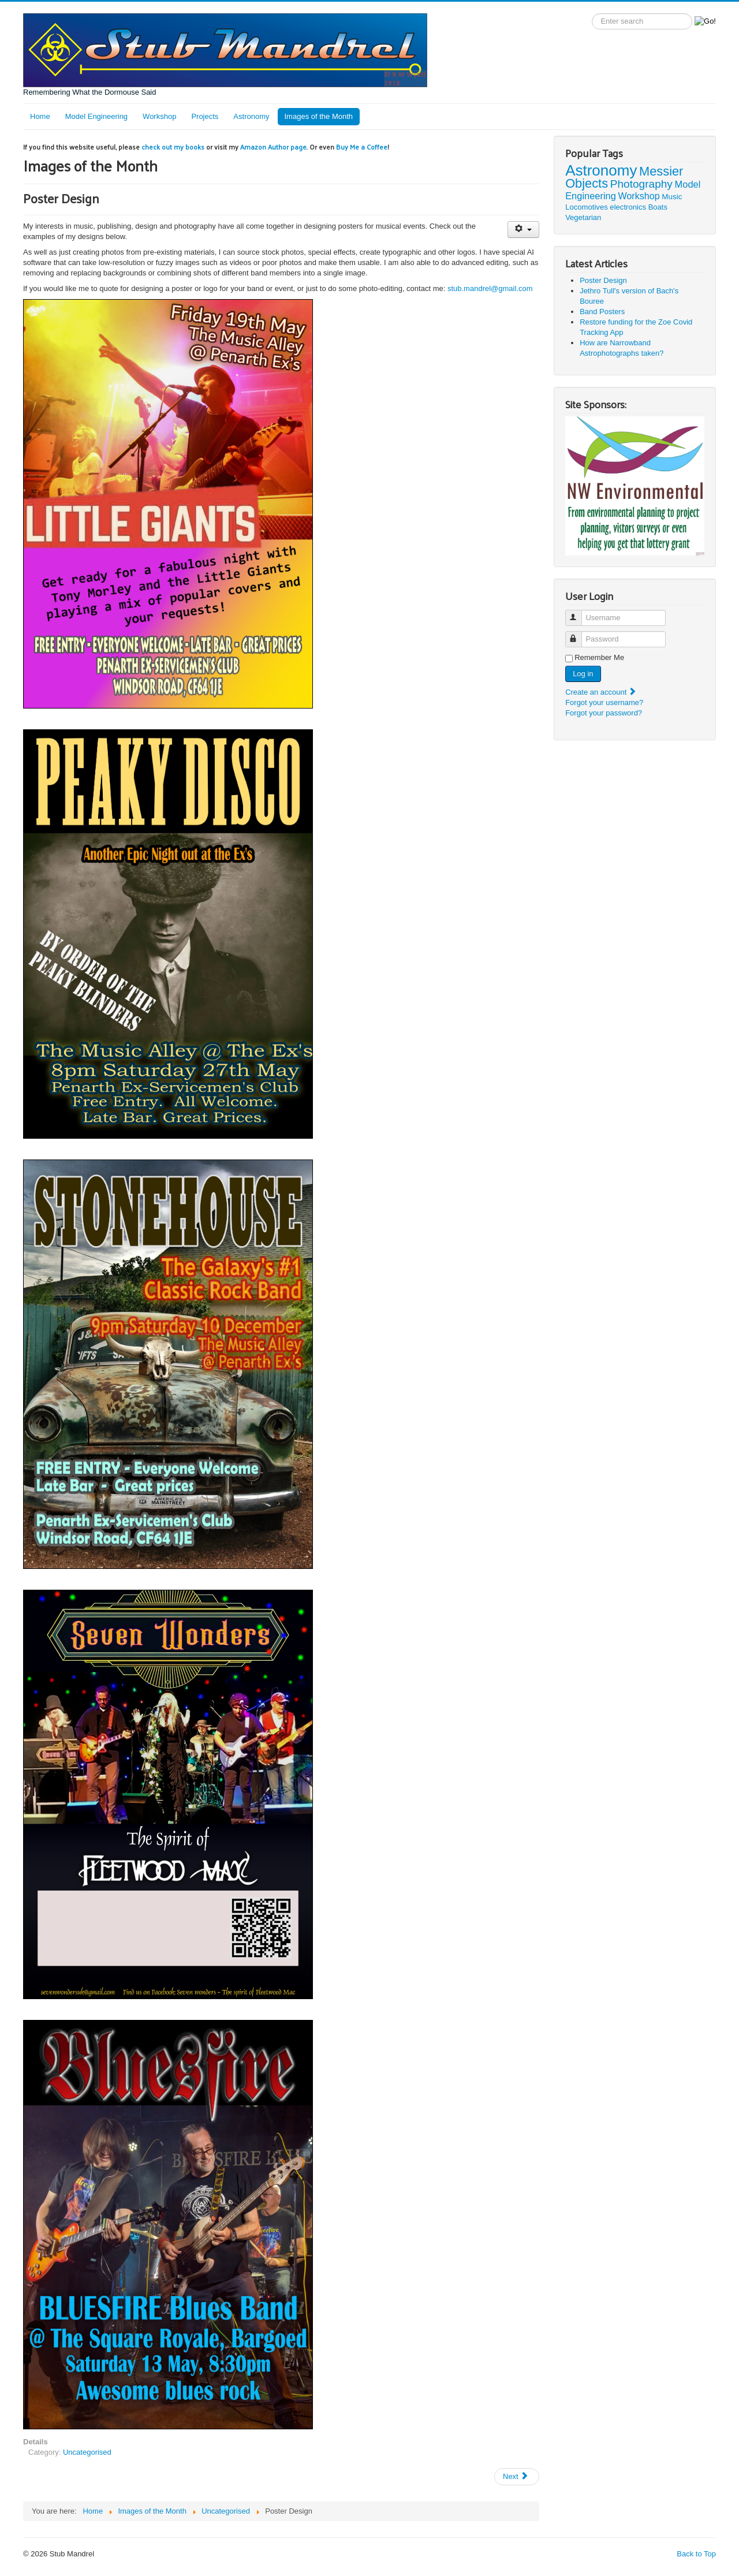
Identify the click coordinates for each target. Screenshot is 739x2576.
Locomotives (586, 207)
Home (40, 116)
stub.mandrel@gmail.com (488, 288)
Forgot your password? (603, 713)
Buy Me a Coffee (361, 146)
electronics (628, 207)
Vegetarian (583, 217)
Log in (583, 673)
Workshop (159, 116)
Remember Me (599, 657)
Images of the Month (319, 116)
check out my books (172, 146)
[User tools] (523, 229)
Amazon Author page (273, 146)
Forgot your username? (604, 702)
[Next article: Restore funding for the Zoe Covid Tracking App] (516, 2476)
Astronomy (251, 116)
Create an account (601, 692)
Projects (204, 116)
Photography (641, 184)
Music (672, 196)
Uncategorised (87, 2452)
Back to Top (696, 2553)
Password (578, 634)
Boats (657, 207)
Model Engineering (96, 116)
